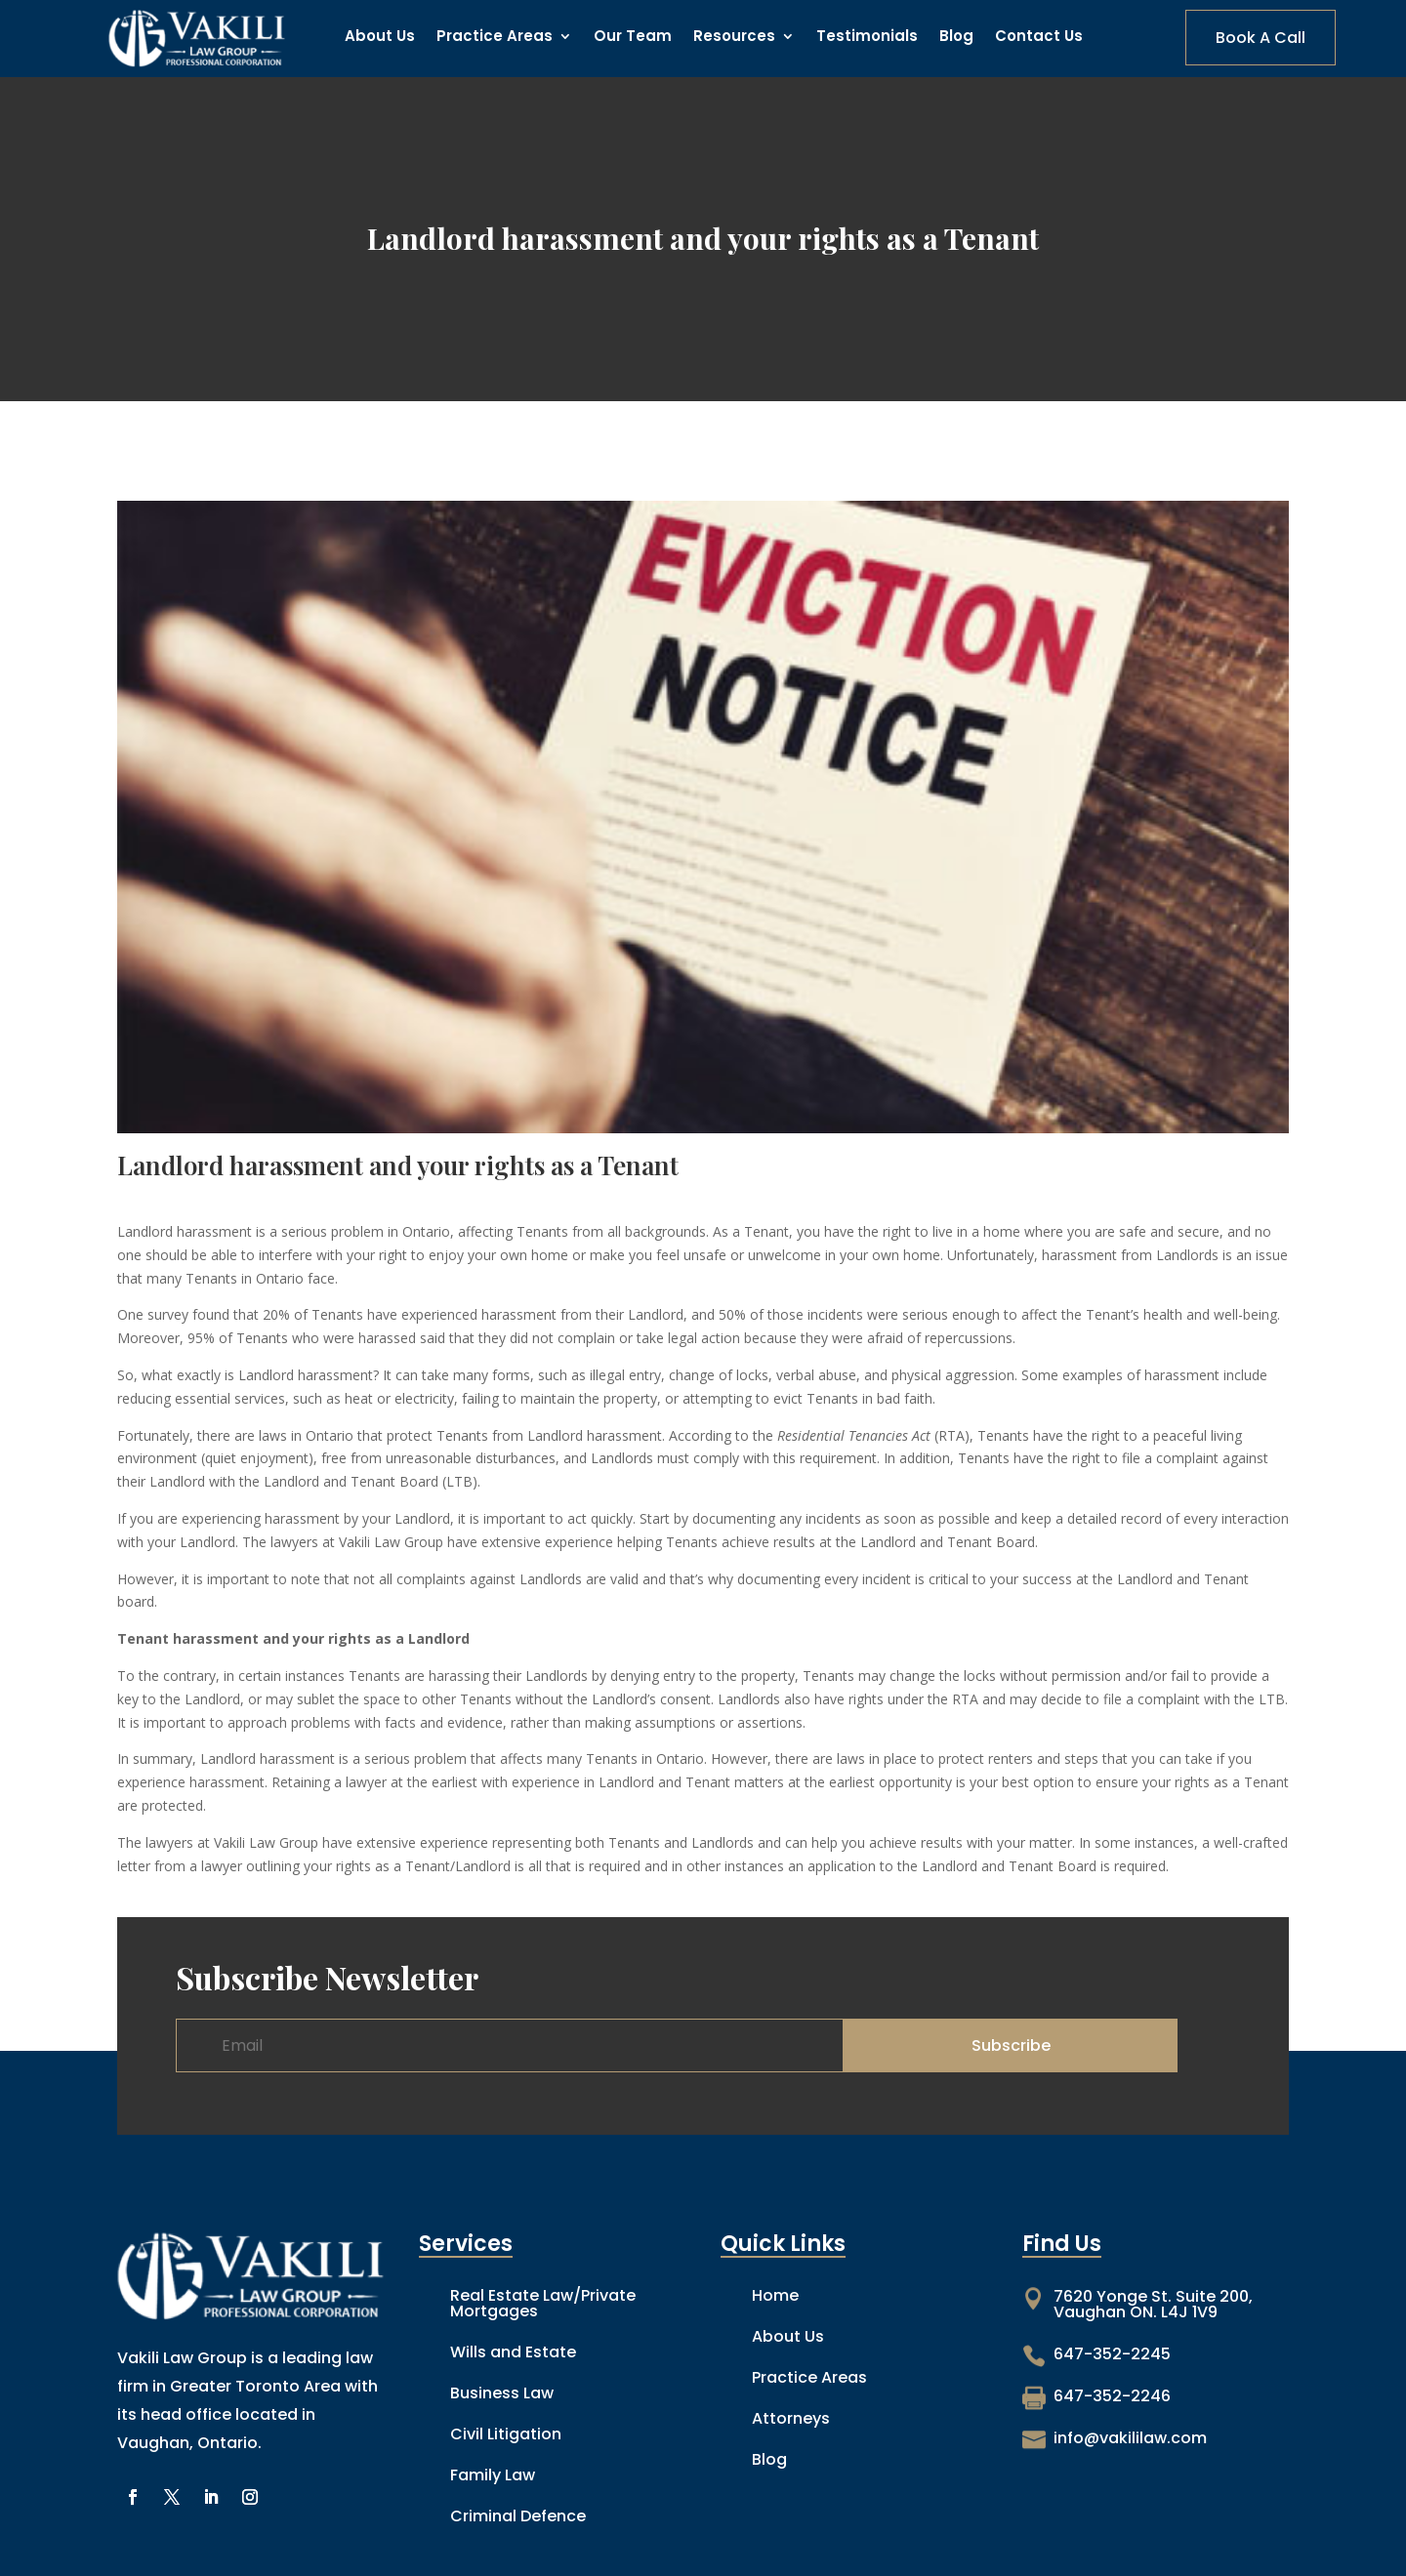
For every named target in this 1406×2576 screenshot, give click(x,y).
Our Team (633, 37)
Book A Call (1260, 37)
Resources (734, 37)
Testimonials (867, 37)
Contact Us (1039, 37)
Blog (956, 37)
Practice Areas (494, 37)
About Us (380, 37)
